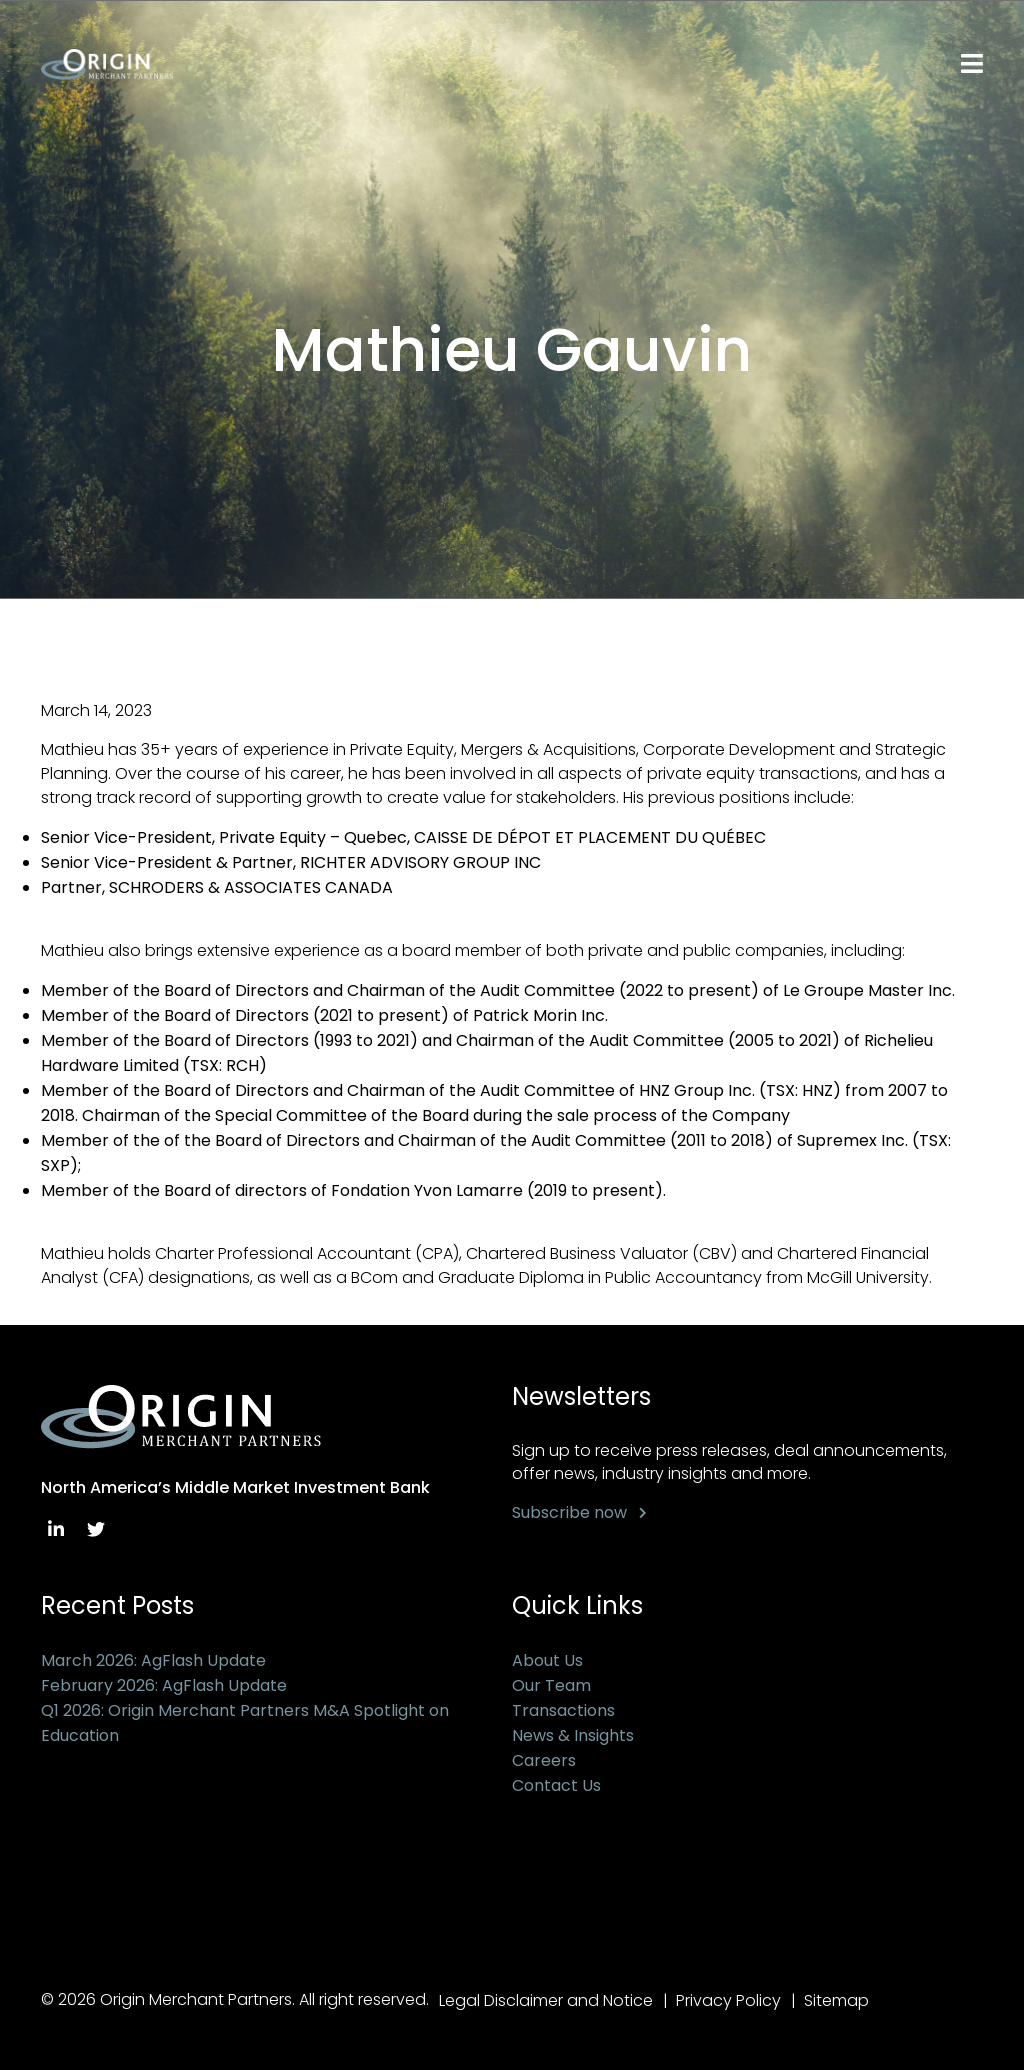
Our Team (551, 1685)
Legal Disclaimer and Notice (546, 2000)
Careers (544, 1760)
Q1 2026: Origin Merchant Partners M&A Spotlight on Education (245, 1723)
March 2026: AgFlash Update (153, 1660)
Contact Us (556, 1785)
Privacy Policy (728, 2000)
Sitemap (836, 2000)
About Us (547, 1660)
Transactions (563, 1710)
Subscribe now (569, 1512)
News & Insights (573, 1735)
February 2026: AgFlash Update (164, 1685)
